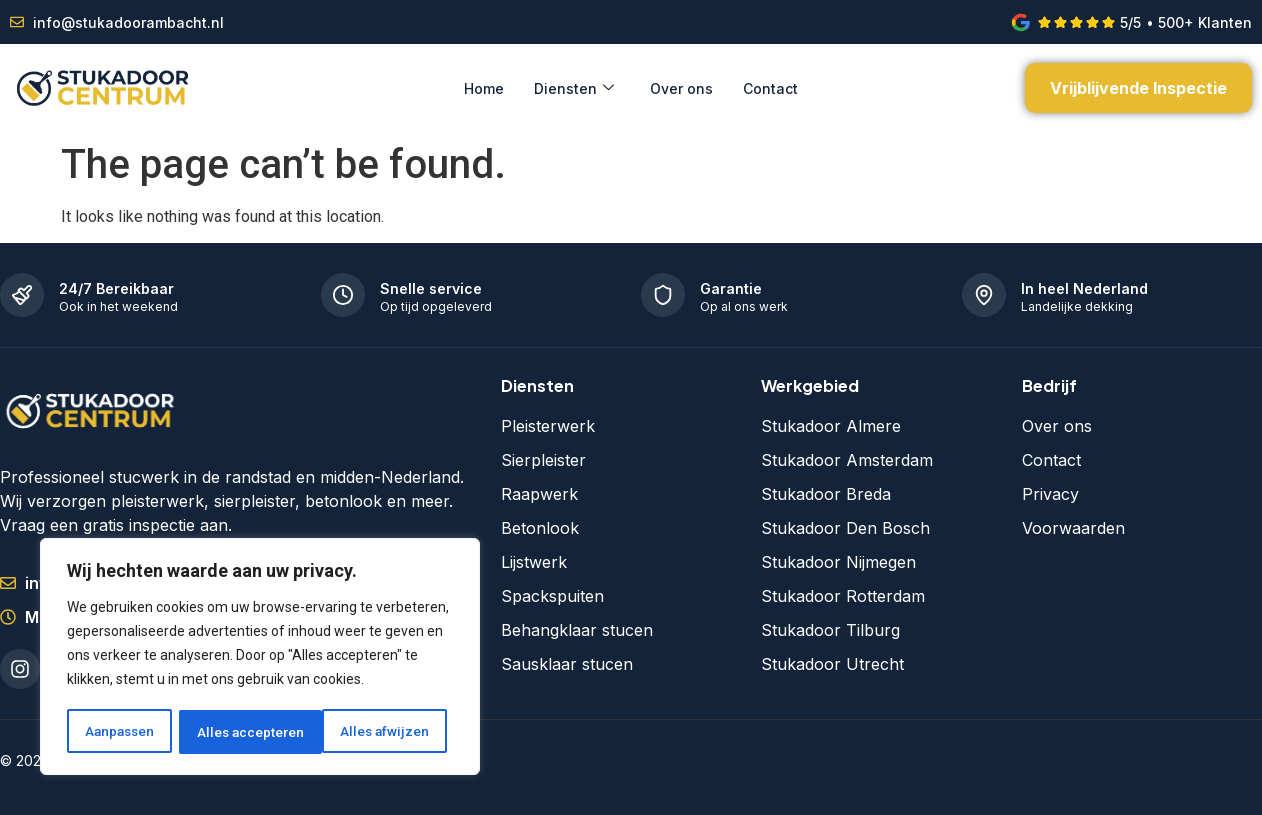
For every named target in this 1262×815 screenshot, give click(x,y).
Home (484, 88)
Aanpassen (119, 732)
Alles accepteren (382, 732)
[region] (260, 658)
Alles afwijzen (241, 732)
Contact (770, 88)
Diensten (574, 88)
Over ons (681, 88)
